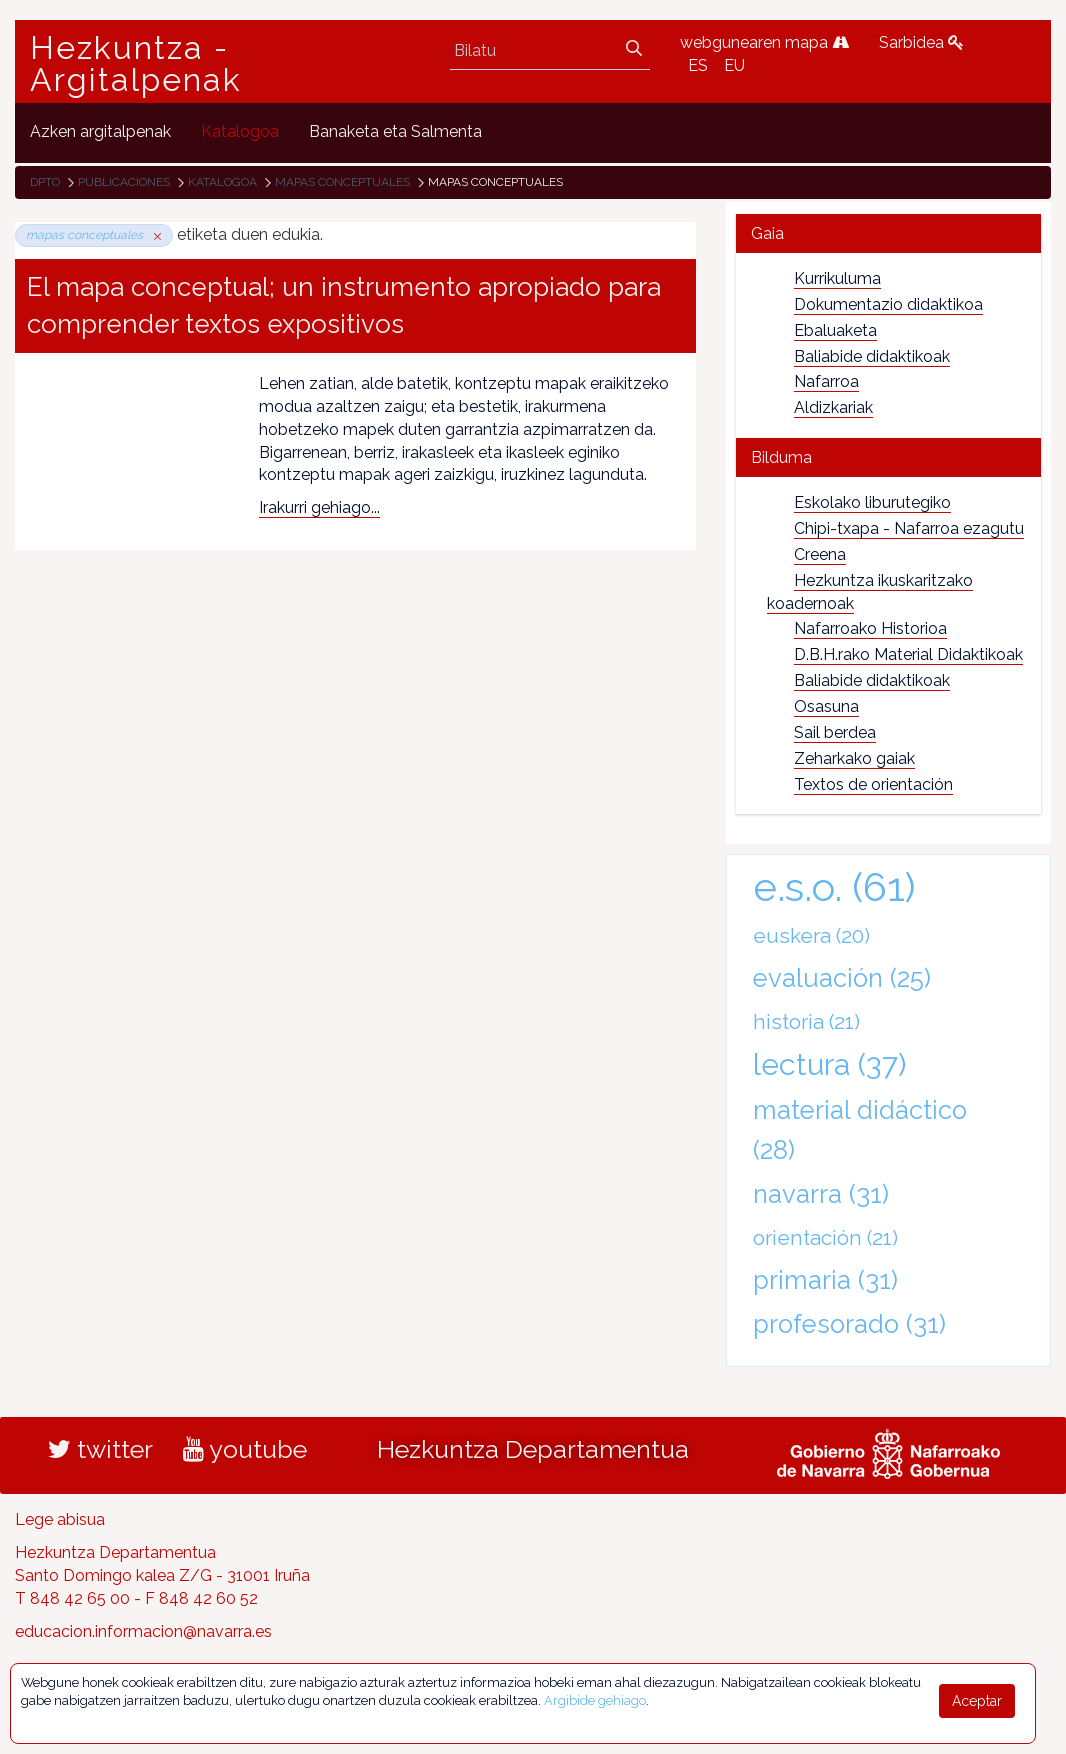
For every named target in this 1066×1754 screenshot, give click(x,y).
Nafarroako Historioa (870, 628)
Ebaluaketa (835, 330)
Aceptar (977, 1701)
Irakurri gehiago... (319, 507)
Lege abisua (60, 1519)
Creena (820, 554)
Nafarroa (826, 381)
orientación (825, 1237)
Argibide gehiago (595, 1700)
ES (698, 65)
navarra (821, 1194)
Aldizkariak (833, 407)
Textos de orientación (873, 784)
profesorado (849, 1324)
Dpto (45, 182)
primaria (825, 1280)
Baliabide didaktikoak (872, 356)
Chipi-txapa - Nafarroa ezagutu (909, 528)
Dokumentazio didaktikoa (888, 304)
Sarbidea (921, 42)
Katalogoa (222, 182)
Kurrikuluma (837, 278)
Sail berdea (835, 732)
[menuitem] (100, 132)
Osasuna (826, 706)
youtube (245, 1449)
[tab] (888, 233)
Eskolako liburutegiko (872, 502)
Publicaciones (124, 182)
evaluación (842, 978)
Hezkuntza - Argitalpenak (136, 64)
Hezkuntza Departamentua (533, 1449)
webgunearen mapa (764, 42)
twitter (100, 1449)
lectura (829, 1064)
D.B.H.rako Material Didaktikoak (908, 654)
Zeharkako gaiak (854, 758)
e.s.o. (834, 886)
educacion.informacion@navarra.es (143, 1631)
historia (806, 1021)
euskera (811, 935)
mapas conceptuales (342, 182)
